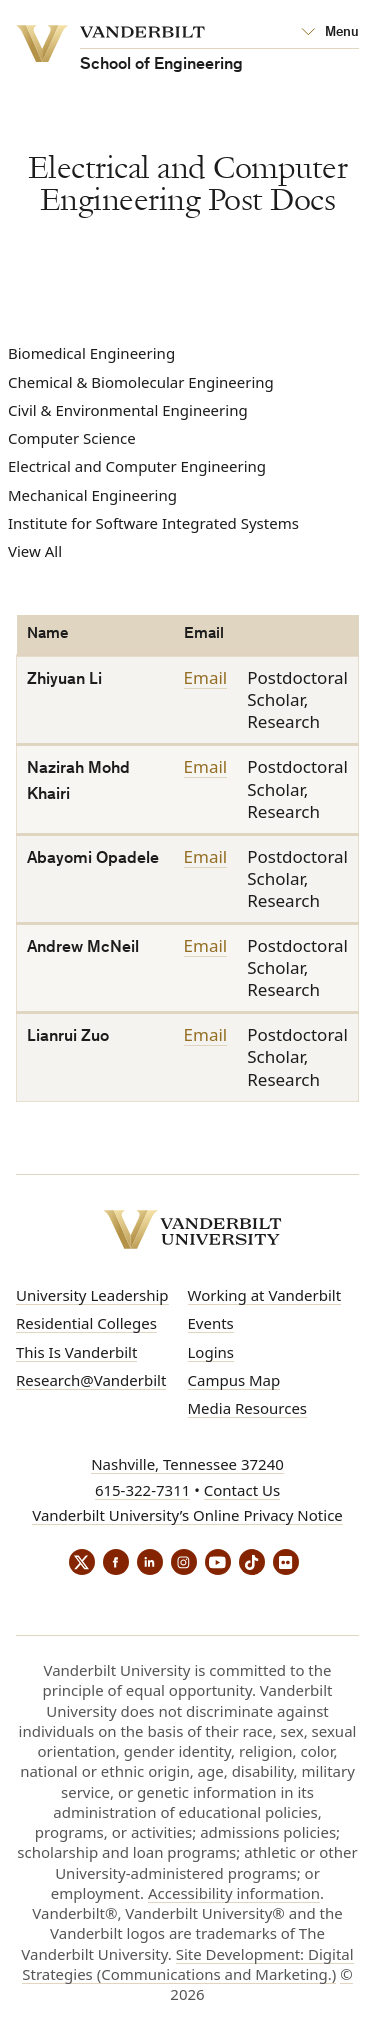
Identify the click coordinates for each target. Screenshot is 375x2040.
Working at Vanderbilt (265, 1295)
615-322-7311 (142, 1490)
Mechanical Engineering (92, 495)
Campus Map (234, 1380)
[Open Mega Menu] (330, 33)
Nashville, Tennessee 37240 (187, 1464)
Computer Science (72, 438)
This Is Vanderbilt (76, 1352)
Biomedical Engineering (91, 353)
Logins (211, 1352)
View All (35, 551)
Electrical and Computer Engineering (137, 466)
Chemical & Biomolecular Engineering (141, 382)
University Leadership (92, 1295)
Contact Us (242, 1490)
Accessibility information (234, 1893)
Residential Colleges (86, 1323)
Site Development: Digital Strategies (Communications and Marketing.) (187, 1964)
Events (211, 1323)
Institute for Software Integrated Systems (153, 523)
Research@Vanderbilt (91, 1380)
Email (206, 678)
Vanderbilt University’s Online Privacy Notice (187, 1515)
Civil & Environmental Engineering (128, 410)
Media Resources (248, 1408)
